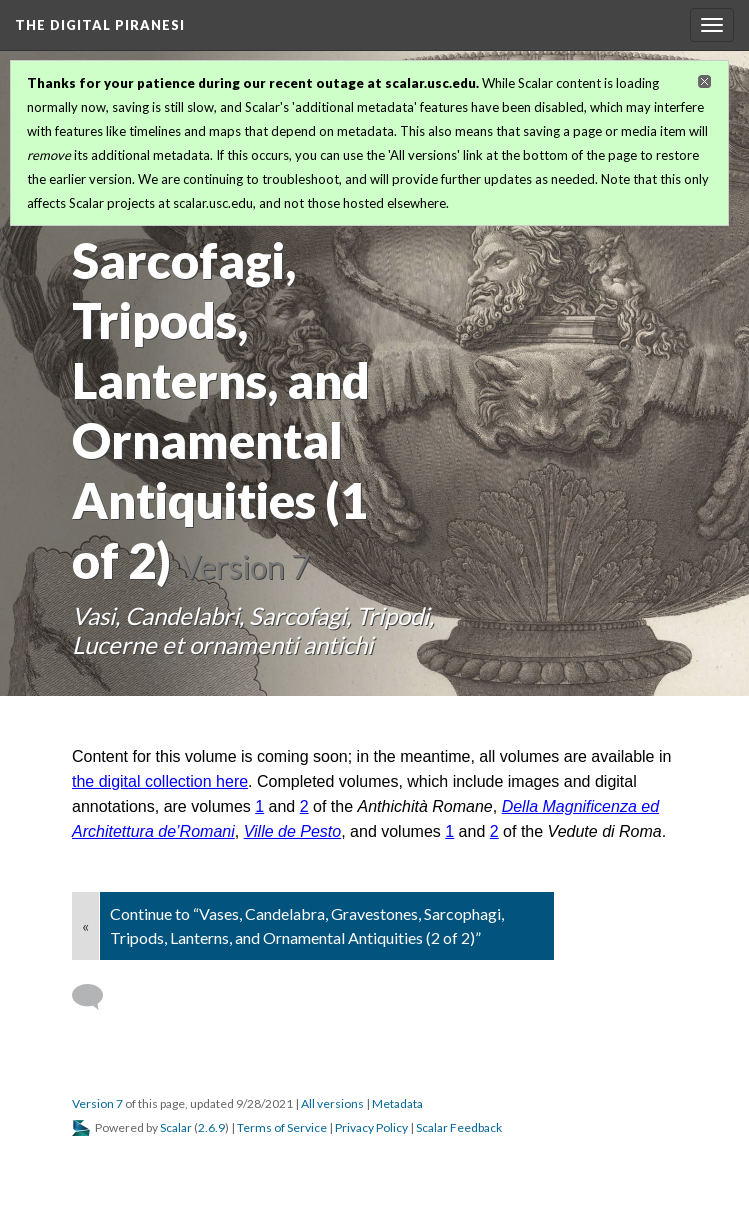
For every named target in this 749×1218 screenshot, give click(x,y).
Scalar (176, 1127)
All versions (332, 1103)
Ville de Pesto (293, 831)
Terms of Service (282, 1127)
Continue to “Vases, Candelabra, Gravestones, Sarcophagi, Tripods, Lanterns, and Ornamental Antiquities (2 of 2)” (307, 925)
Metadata (397, 1103)
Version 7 (97, 1103)
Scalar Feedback (459, 1127)
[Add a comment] (96, 997)
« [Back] (85, 925)
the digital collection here (160, 781)
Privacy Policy (371, 1127)
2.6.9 (211, 1127)
